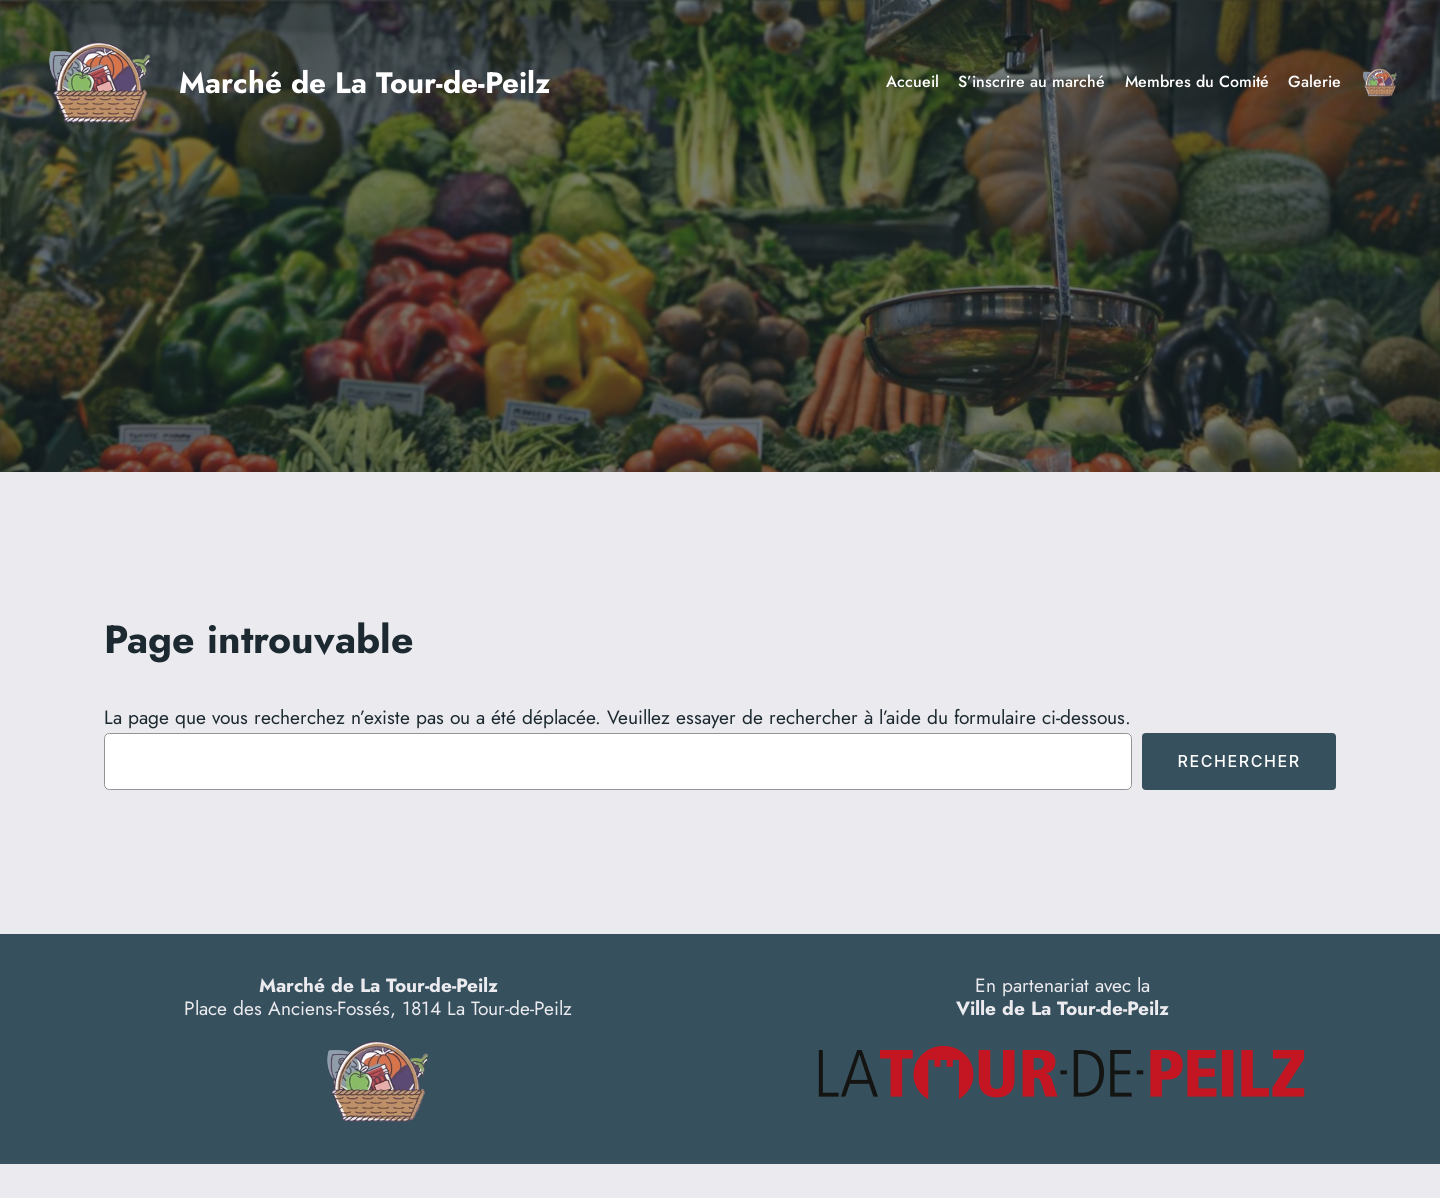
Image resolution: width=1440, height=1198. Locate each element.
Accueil (912, 81)
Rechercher (1238, 761)
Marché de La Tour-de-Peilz (364, 82)
